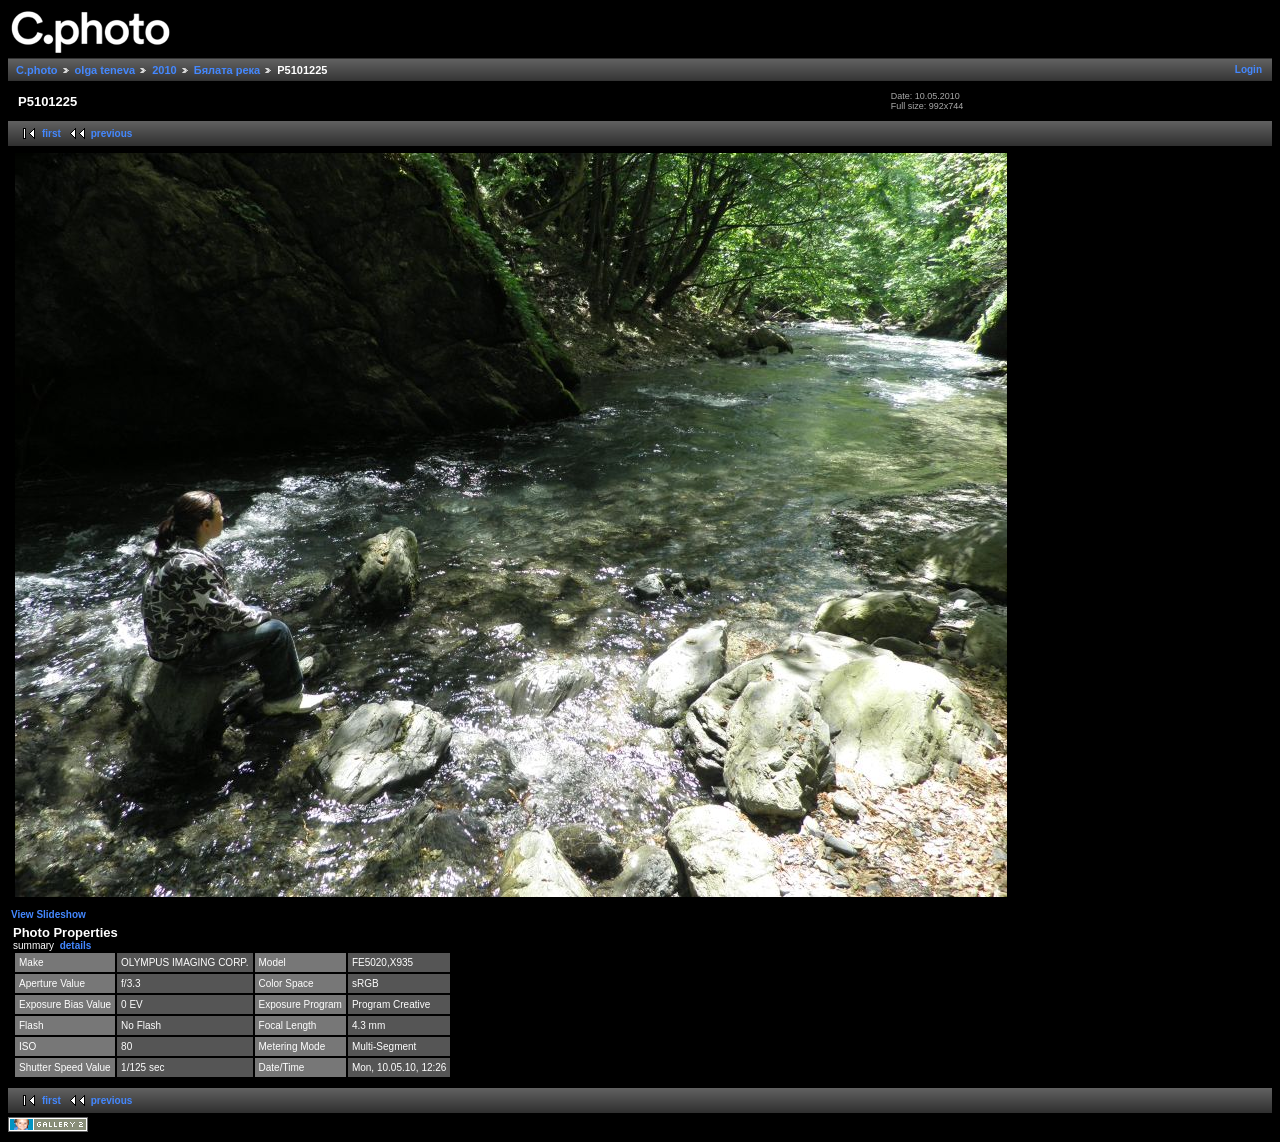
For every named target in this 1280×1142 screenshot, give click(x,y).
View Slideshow (48, 914)
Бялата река (227, 70)
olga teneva (105, 70)
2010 (164, 70)
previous (112, 133)
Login (1248, 69)
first (51, 133)
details (76, 945)
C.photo (37, 70)
